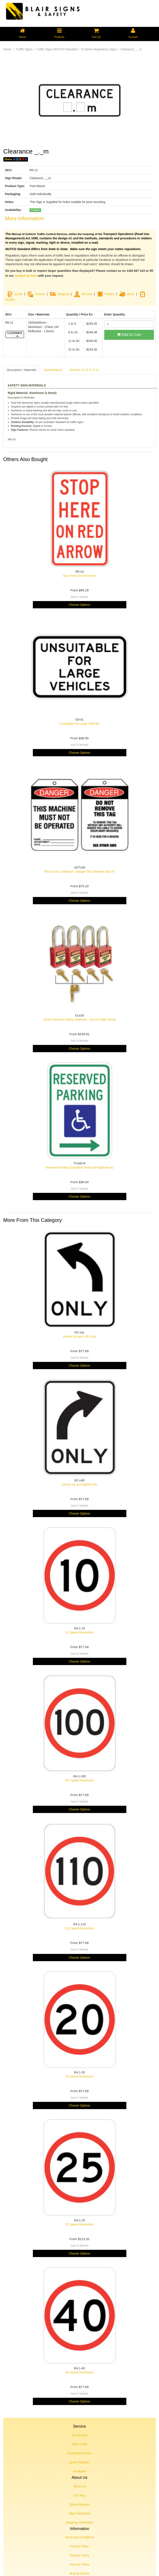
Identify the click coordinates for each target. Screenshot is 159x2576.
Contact (40, 294)
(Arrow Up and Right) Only (79, 1484)
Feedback (79, 2471)
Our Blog (79, 2495)
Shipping (63, 294)
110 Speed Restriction (79, 1928)
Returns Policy (79, 2555)
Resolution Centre (79, 2453)
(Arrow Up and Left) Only (79, 1336)
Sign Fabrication (79, 2513)
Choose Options (79, 604)
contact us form (26, 275)
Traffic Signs (24, 49)
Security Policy (79, 2564)
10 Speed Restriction (80, 1632)
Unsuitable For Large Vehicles (79, 723)
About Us (79, 2486)
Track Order (79, 2444)
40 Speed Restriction (80, 2372)
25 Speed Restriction (80, 2224)
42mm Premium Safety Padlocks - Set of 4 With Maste (79, 1019)
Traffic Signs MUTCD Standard (56, 49)
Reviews (84, 370)
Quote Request (79, 2462)
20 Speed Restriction (80, 2076)
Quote (18, 294)
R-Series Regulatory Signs (99, 49)
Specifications (53, 370)
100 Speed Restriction (79, 1780)
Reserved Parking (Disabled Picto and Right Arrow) (79, 1167)
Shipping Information (79, 2522)
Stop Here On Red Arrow (79, 575)
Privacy (110, 294)
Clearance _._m (131, 49)
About (131, 294)
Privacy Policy (79, 2546)
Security (83, 294)
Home (7, 49)
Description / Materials (21, 370)
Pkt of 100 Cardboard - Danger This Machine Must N (79, 871)
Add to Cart (129, 334)
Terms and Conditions (79, 2537)
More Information (24, 218)
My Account (79, 2435)
